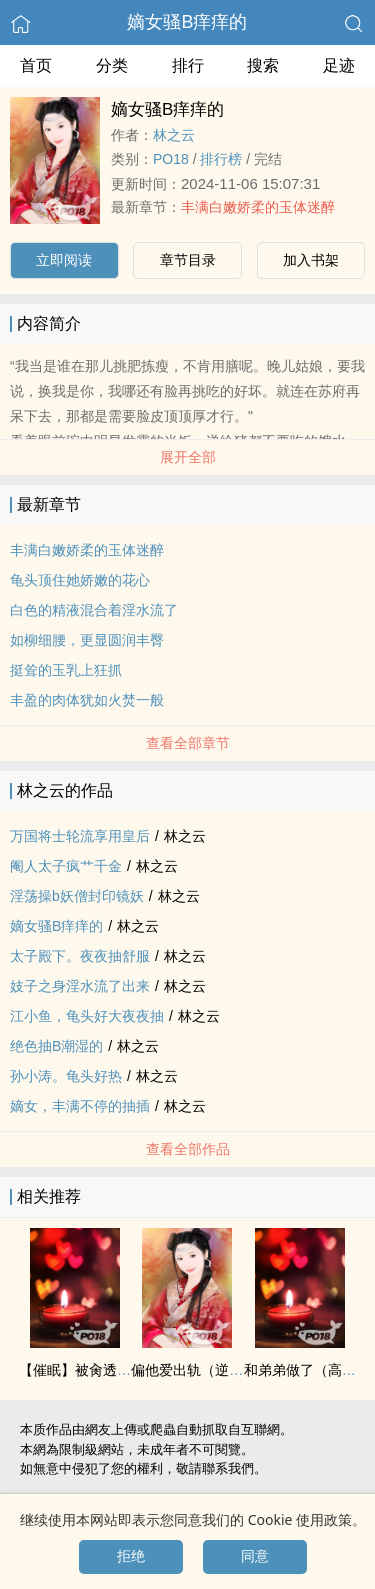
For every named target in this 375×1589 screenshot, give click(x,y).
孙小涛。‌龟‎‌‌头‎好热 (66, 1076)
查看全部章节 (188, 743)
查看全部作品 (188, 1149)
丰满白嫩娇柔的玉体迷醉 (258, 207)
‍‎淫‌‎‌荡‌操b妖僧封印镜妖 (77, 896)
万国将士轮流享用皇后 (80, 836)
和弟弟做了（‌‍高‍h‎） (304, 1370)
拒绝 (131, 1556)
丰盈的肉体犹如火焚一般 (87, 700)
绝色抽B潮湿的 (56, 1046)
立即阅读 (64, 260)
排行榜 (221, 159)
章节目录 (188, 260)
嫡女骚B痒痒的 (187, 22)
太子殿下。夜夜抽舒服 (80, 956)
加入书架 (311, 260)
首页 (36, 65)
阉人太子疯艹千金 (66, 866)
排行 (188, 65)
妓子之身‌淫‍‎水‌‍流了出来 (80, 986)
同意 (255, 1556)
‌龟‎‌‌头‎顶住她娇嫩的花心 (80, 580)
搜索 (263, 65)
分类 (112, 65)
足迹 (339, 65)
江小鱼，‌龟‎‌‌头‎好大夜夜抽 (87, 1016)
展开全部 (188, 457)
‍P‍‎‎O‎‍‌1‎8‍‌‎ (171, 159)
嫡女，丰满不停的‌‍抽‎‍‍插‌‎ (80, 1106)
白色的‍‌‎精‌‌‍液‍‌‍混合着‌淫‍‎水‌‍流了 (94, 610)
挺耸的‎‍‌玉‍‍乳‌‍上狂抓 (66, 670)
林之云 (174, 135)
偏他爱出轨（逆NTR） (201, 1370)
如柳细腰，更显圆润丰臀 (87, 640)
